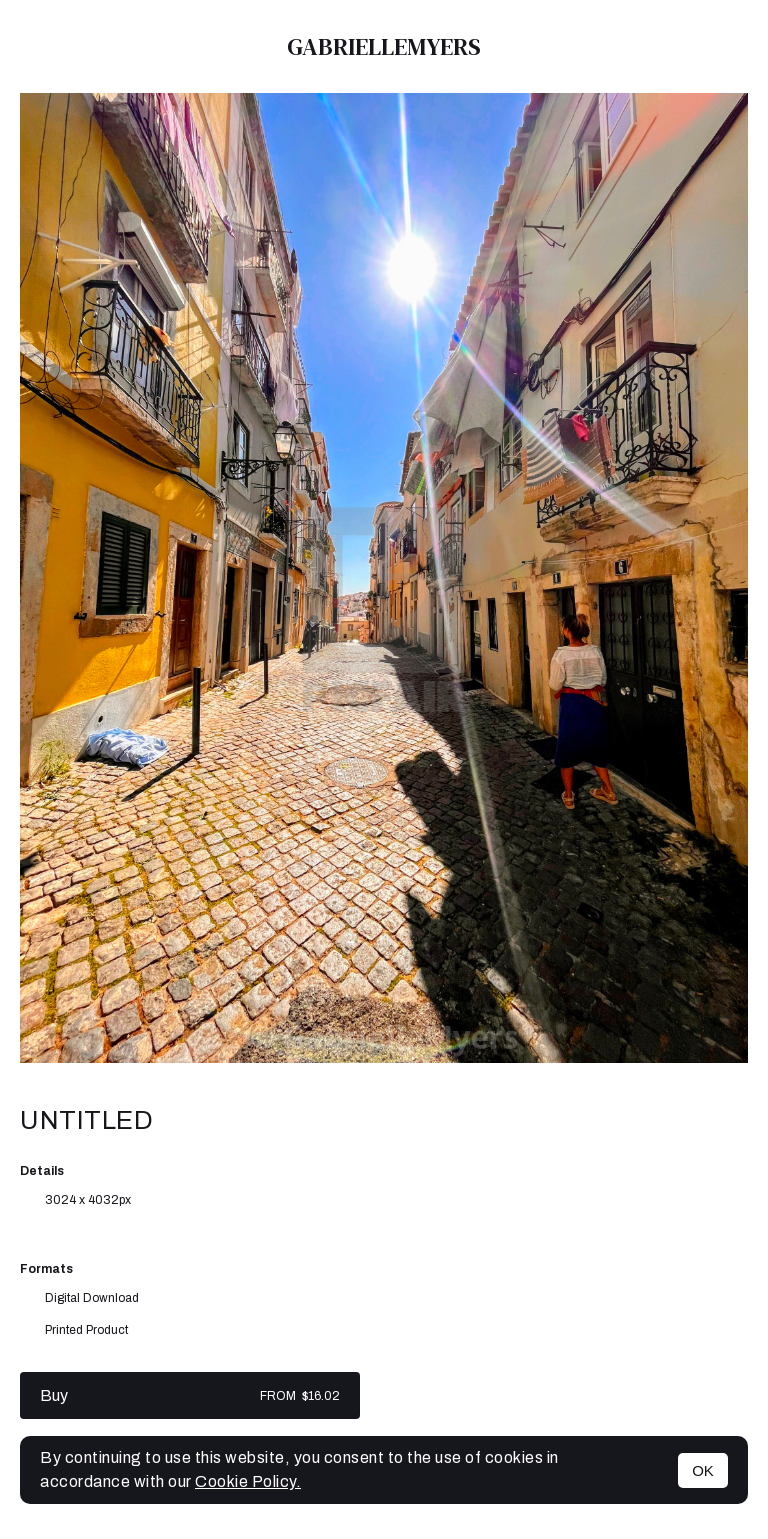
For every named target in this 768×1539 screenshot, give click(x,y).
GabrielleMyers (384, 46)
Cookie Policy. (248, 1481)
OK (703, 1470)
